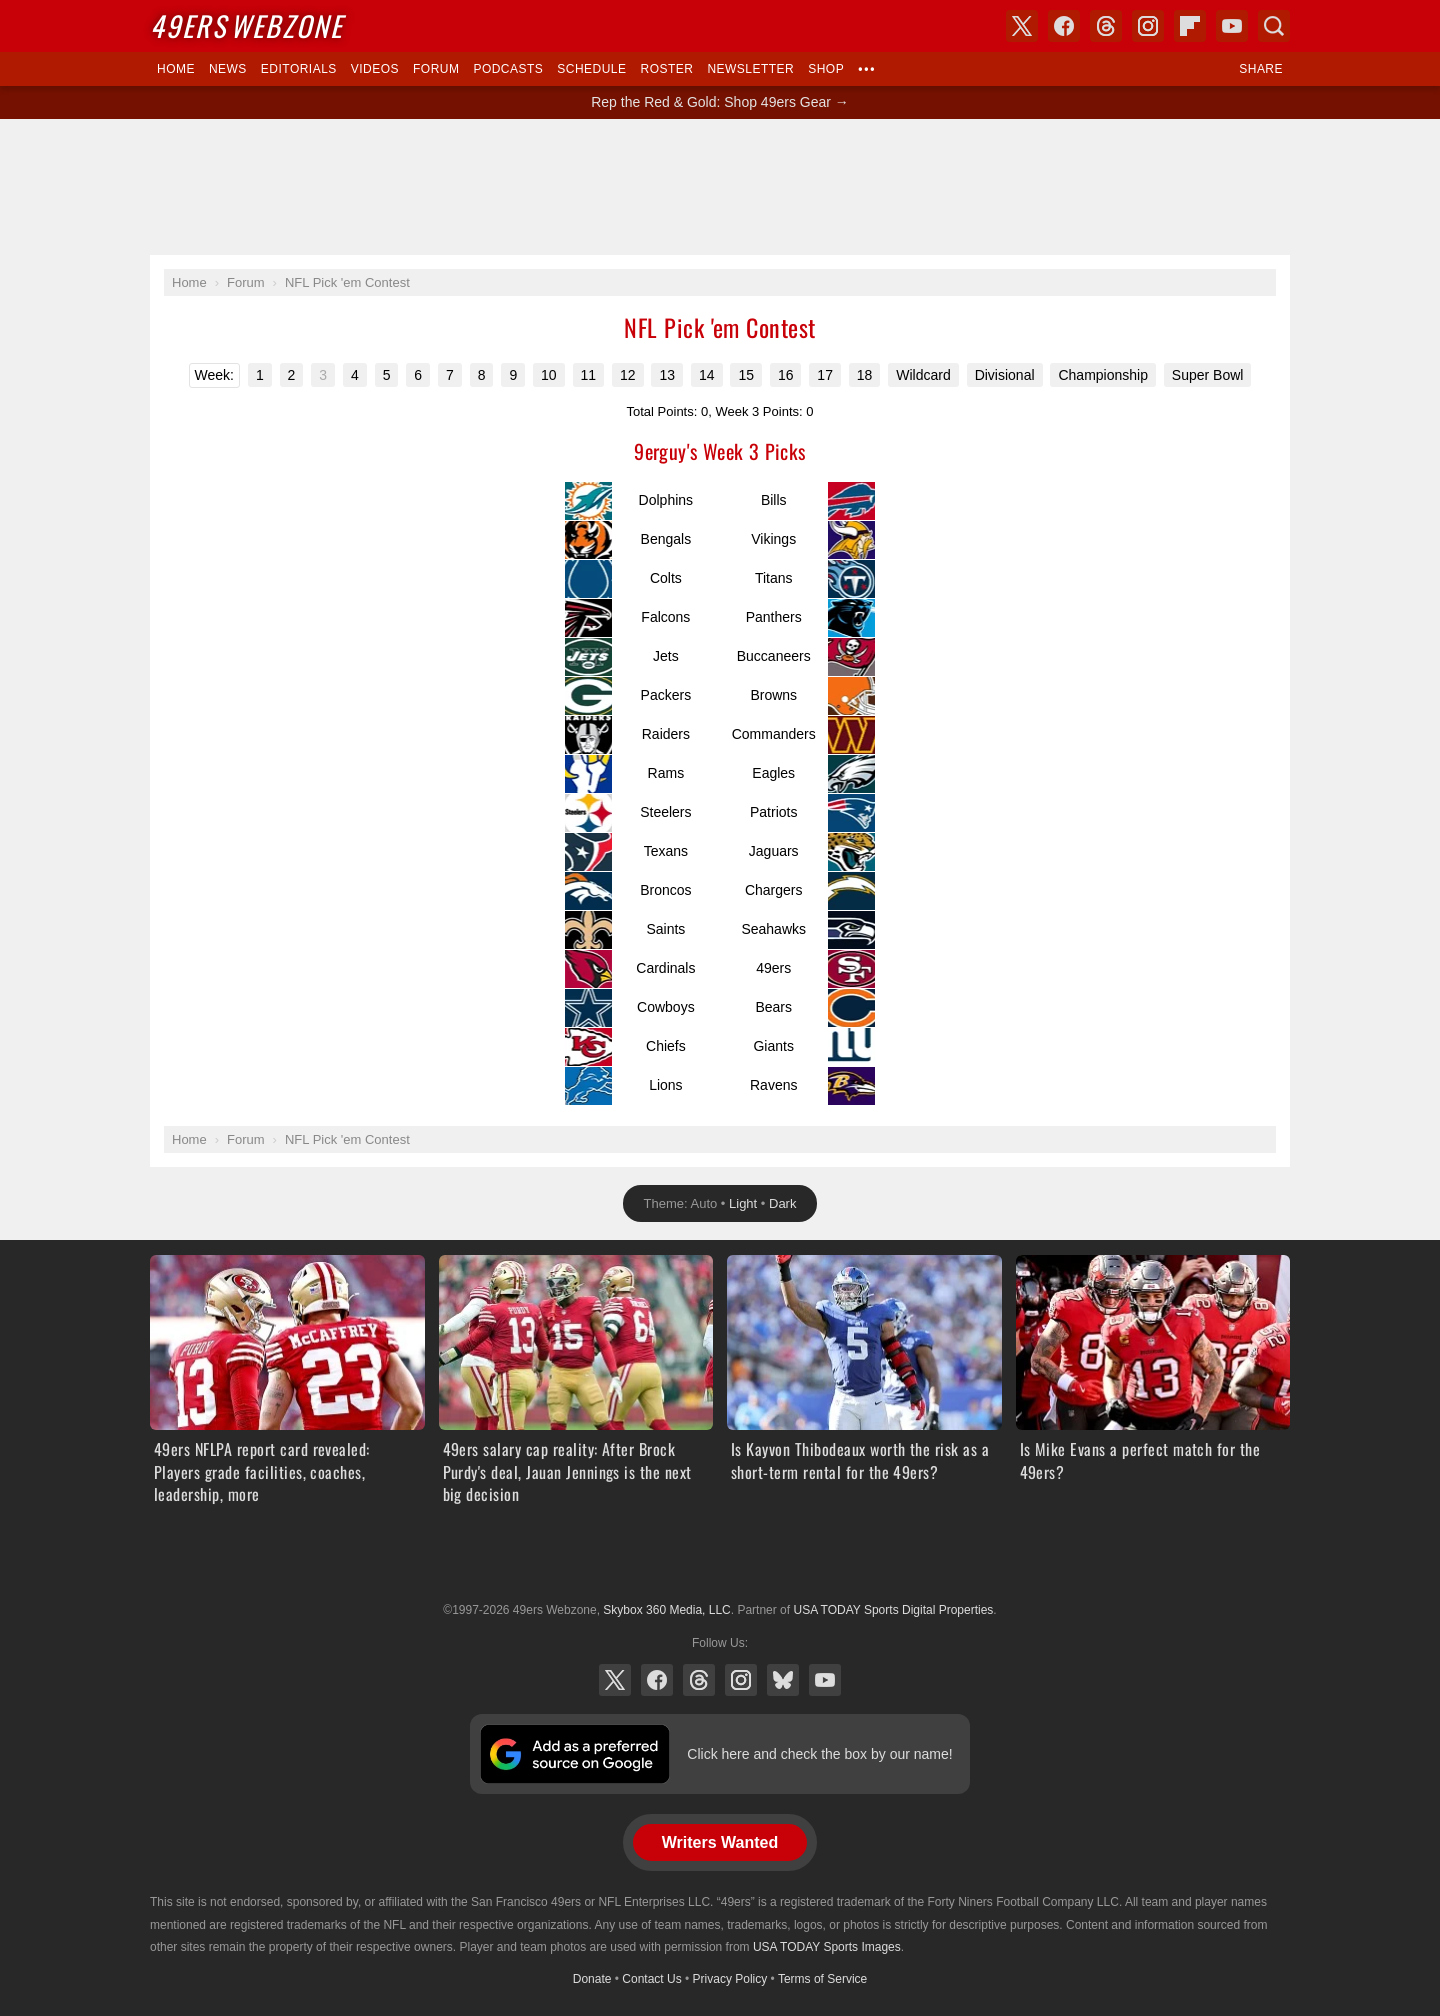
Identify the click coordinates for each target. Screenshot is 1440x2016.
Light (743, 1203)
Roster (666, 69)
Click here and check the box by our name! (819, 1754)
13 (667, 375)
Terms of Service (822, 1979)
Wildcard (923, 375)
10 (549, 375)
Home (176, 69)
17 (825, 375)
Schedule (591, 69)
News (228, 69)
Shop (826, 69)
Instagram (741, 1680)
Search (1274, 26)
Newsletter (750, 69)
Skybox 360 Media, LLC (666, 1610)
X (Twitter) (615, 1680)
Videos (375, 69)
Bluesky (783, 1680)
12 (628, 375)
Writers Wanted (720, 1842)
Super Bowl (1208, 375)
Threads (699, 1680)
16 (786, 375)
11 (589, 375)
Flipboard (1190, 26)
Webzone (246, 25)
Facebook (657, 1680)
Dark (782, 1203)
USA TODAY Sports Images (827, 1947)
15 (746, 375)
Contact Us (651, 1979)
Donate (592, 1979)
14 (707, 375)
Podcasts (508, 69)
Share (1261, 69)
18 (865, 375)
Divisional (1005, 375)
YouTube (825, 1680)
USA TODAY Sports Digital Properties (720, 1561)
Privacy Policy (730, 1979)
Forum (436, 69)
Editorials (299, 69)
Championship (1103, 375)
